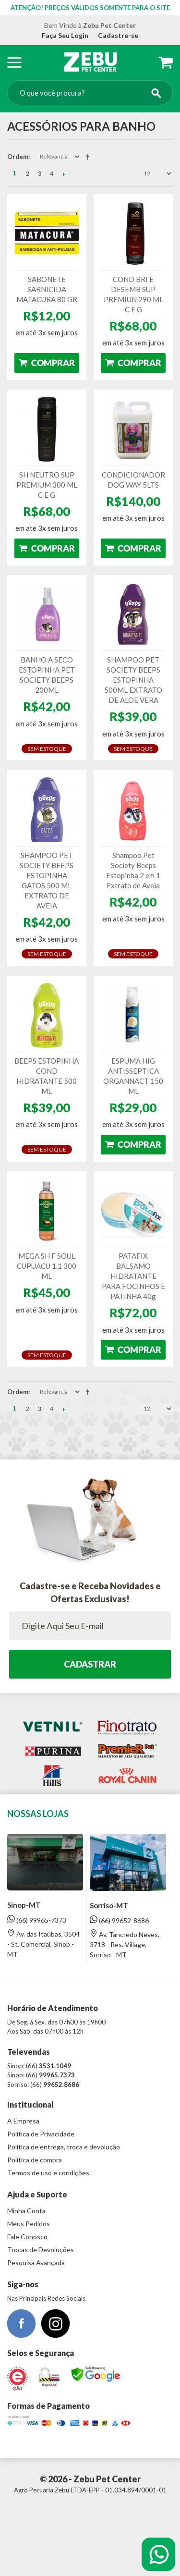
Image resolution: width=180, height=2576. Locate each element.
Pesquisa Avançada (36, 2262)
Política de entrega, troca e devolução (63, 2147)
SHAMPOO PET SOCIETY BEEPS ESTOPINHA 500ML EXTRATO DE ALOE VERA (133, 679)
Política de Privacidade (40, 2134)
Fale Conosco (27, 2237)
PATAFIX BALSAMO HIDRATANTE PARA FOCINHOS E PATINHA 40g (133, 1275)
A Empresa (23, 2121)
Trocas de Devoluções (40, 2249)
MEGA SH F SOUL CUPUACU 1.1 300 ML (46, 1265)
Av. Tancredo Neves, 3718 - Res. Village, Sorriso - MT (124, 1944)
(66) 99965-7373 (36, 1919)
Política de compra (34, 2160)
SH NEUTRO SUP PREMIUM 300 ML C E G (46, 484)
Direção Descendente (89, 156)
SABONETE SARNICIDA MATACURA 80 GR (46, 289)
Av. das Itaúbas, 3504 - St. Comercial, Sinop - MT (43, 1943)
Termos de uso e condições (48, 2173)
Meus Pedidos (28, 2224)
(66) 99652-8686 (119, 1920)
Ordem (17, 156)
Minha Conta (26, 2211)
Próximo (64, 174)
